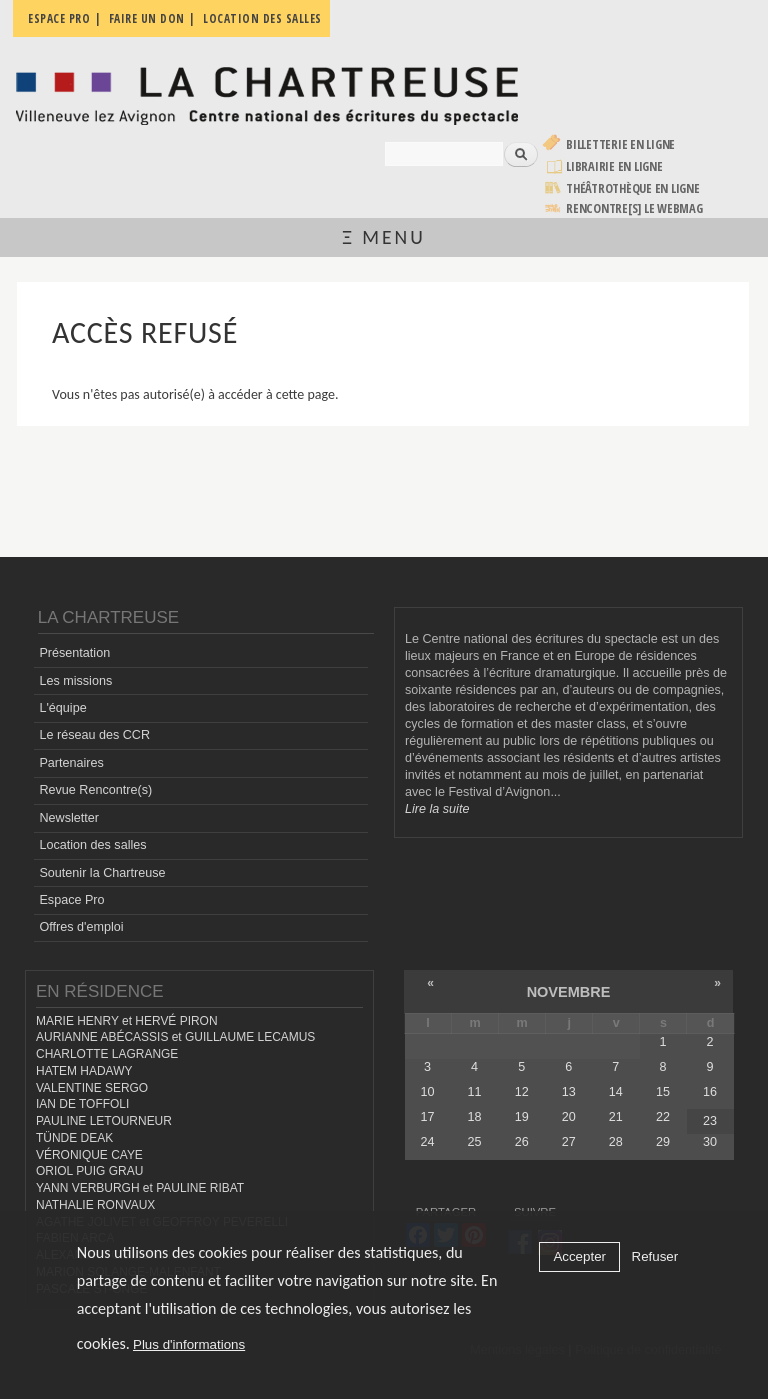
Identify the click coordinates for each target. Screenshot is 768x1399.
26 (522, 1142)
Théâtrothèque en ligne (633, 188)
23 (710, 1121)
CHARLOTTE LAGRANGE (107, 1054)
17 (428, 1117)
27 (569, 1142)
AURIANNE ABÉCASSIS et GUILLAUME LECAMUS (175, 1037)
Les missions (75, 681)
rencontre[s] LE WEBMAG (634, 208)
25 (475, 1142)
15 (663, 1092)
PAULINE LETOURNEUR (104, 1121)
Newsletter (69, 818)
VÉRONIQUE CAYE (89, 1155)
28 (616, 1142)
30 (710, 1142)
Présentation (74, 653)
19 (522, 1117)
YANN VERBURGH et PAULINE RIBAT (140, 1188)
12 (522, 1092)
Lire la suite (437, 809)
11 (475, 1092)
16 (710, 1092)
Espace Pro (71, 900)
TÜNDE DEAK (74, 1138)
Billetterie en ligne (620, 144)
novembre (569, 992)
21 (616, 1117)
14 (616, 1092)
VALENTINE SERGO (92, 1088)
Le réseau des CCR (94, 735)
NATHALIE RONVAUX (95, 1205)
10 (428, 1092)
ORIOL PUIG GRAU (89, 1171)
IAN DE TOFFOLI (82, 1104)
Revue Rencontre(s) (95, 790)
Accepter (579, 1256)
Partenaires (71, 763)
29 (663, 1142)
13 (569, 1092)
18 (475, 1117)
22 (663, 1117)
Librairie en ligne (614, 166)
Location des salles (92, 845)
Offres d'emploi (81, 927)
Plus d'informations (189, 1344)
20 (569, 1117)
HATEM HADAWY (84, 1071)
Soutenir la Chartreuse (102, 873)
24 (428, 1142)
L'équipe (62, 708)
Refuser (655, 1256)
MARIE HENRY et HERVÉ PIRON (127, 1021)
